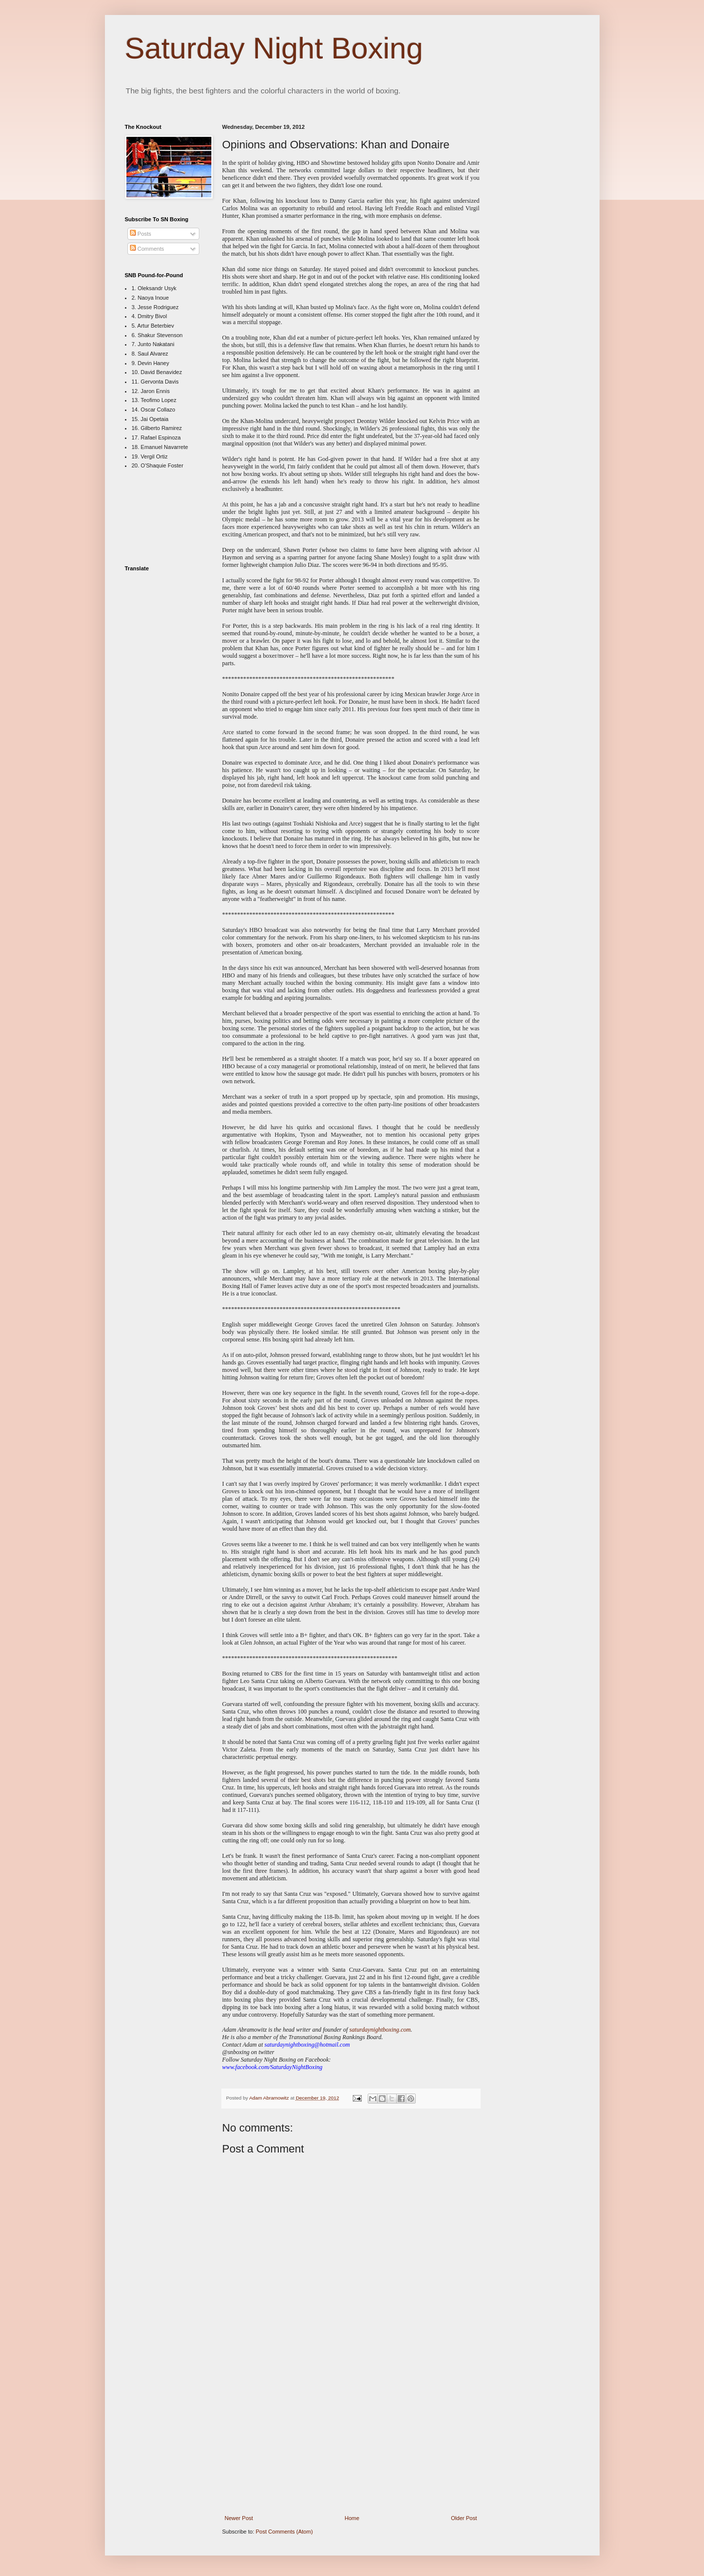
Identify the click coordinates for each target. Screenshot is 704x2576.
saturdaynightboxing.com (380, 2029)
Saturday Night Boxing (274, 48)
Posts (140, 234)
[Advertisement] (351, 2441)
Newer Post (239, 2518)
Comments (147, 249)
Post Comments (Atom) (284, 2532)
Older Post (464, 2518)
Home (352, 2518)
